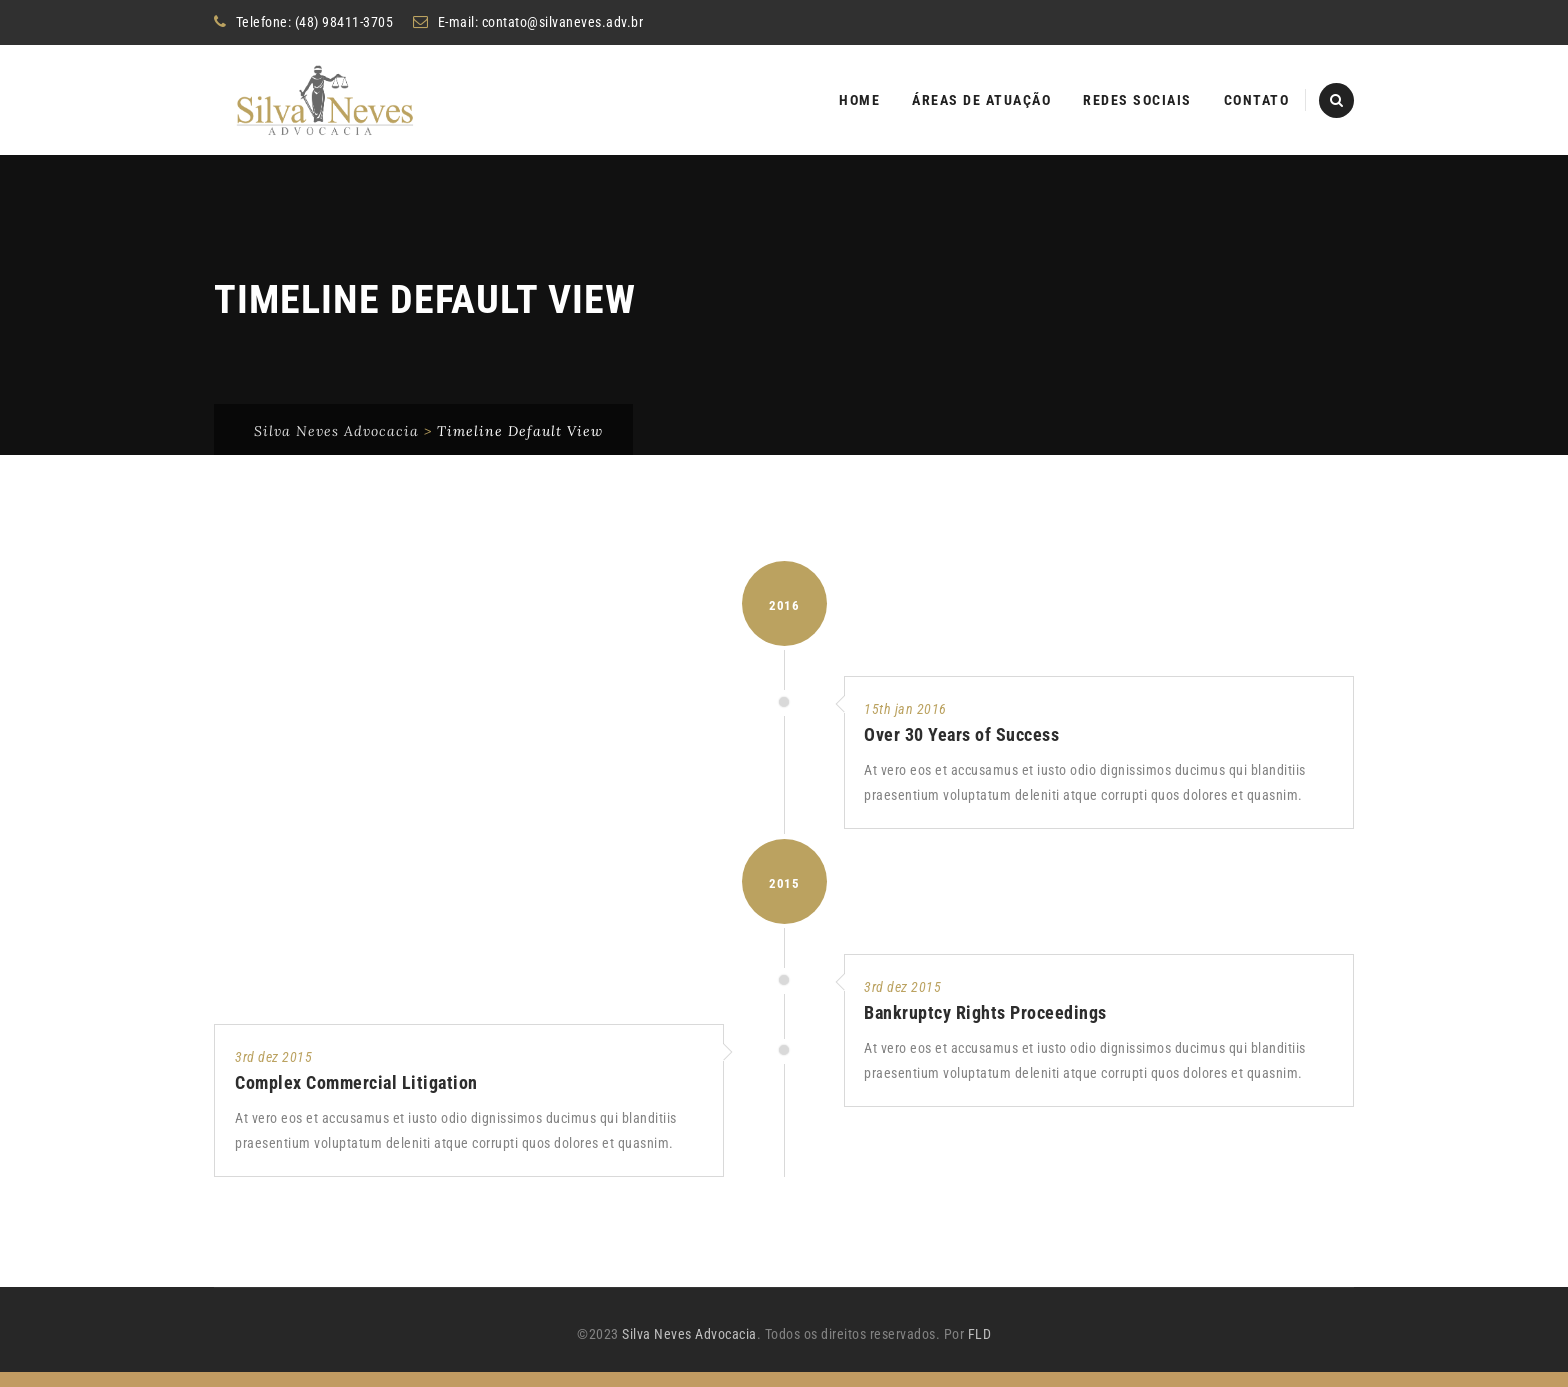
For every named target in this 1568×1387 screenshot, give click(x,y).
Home (859, 100)
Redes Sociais (1137, 100)
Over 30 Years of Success (961, 749)
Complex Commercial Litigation (356, 1097)
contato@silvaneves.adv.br (563, 22)
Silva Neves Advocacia (689, 1349)
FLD (980, 1349)
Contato (1257, 100)
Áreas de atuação (981, 100)
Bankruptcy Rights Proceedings (985, 1027)
